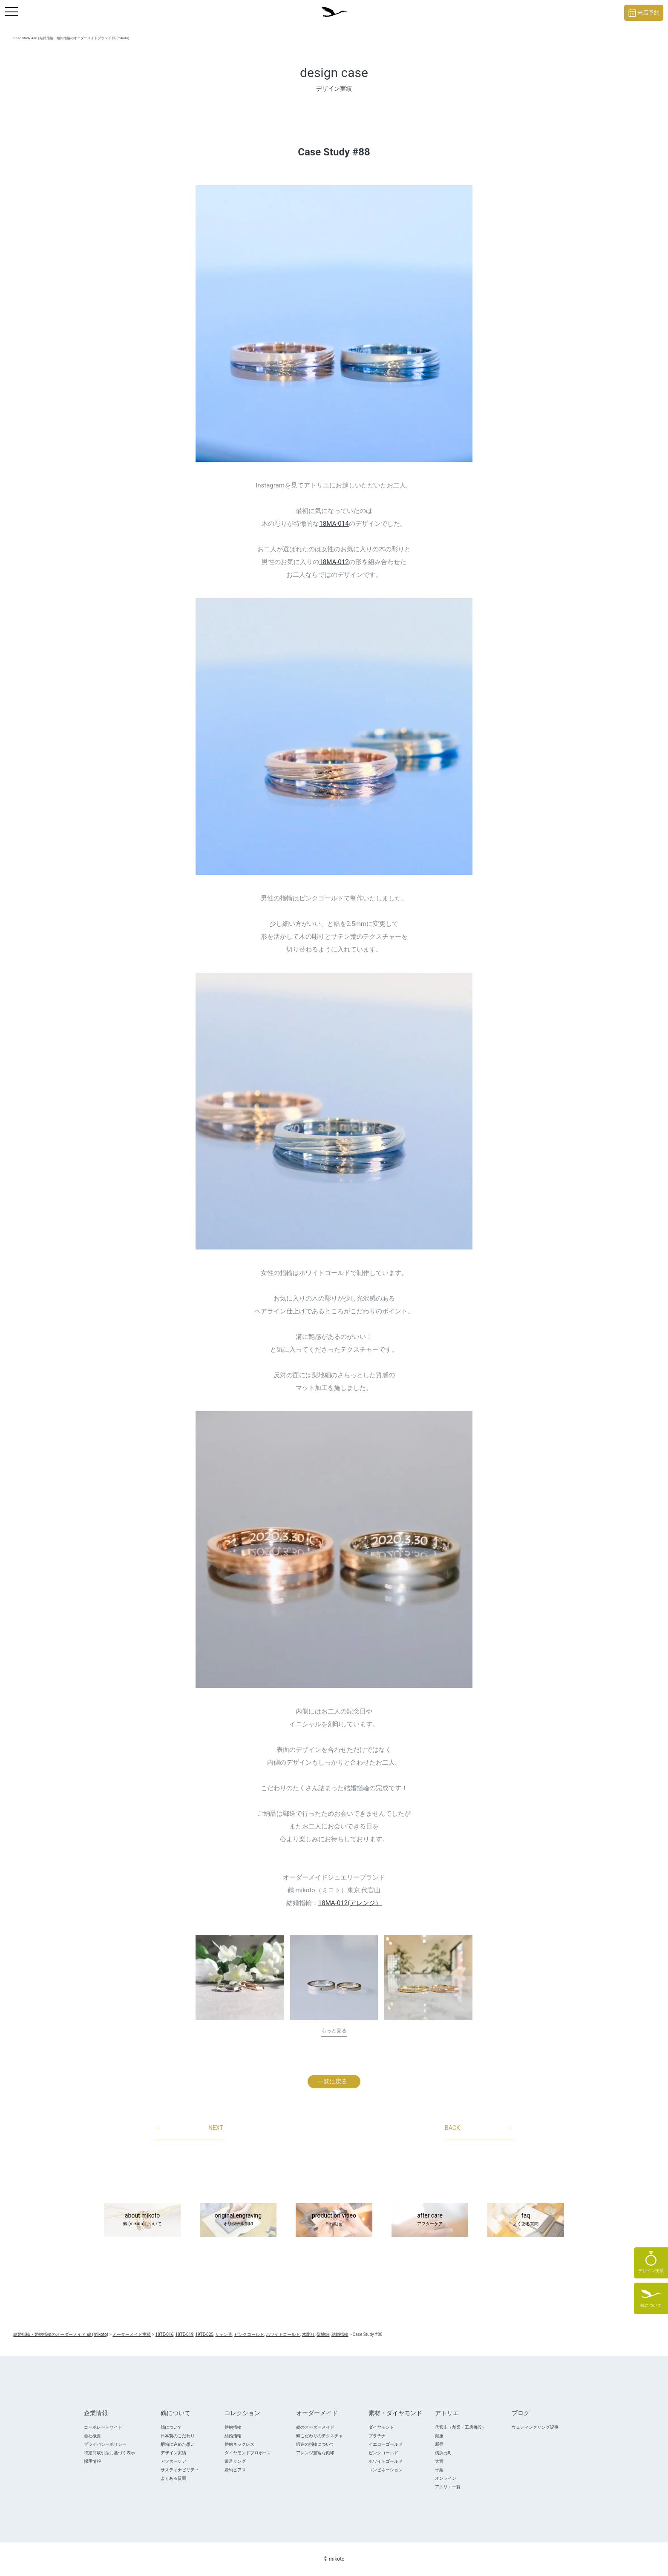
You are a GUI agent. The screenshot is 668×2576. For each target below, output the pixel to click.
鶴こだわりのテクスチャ (319, 2435)
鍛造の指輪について (315, 2444)
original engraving (238, 2220)
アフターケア (173, 2461)
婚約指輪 (233, 2427)
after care (430, 2220)
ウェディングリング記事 (535, 2427)
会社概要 (92, 2435)
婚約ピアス (235, 2469)
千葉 (439, 2469)
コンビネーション (386, 2469)
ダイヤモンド (381, 2427)
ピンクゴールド (383, 2452)
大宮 (439, 2461)
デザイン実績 (173, 2452)
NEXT (189, 2128)
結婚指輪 (233, 2435)
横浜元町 (443, 2452)
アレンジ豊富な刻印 (315, 2452)
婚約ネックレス (239, 2444)
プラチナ (377, 2435)
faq (526, 2220)
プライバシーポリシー (105, 2444)
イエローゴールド (386, 2444)
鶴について (171, 2427)
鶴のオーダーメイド (315, 2427)
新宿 (439, 2444)
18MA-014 (333, 523)
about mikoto (142, 2220)
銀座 (439, 2435)
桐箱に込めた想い (178, 2444)
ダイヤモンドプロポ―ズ (248, 2452)
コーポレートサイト (103, 2427)
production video (334, 2220)
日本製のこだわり (178, 2435)
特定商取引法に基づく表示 (109, 2452)
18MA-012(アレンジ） (350, 1903)
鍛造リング (235, 2461)
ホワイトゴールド (386, 2461)
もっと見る (334, 2031)
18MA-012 (333, 562)
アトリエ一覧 (448, 2486)
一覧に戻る (332, 2081)
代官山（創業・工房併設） (460, 2427)
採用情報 (92, 2461)
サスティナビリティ (180, 2469)
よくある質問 (173, 2478)
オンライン (445, 2478)
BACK (479, 2128)
